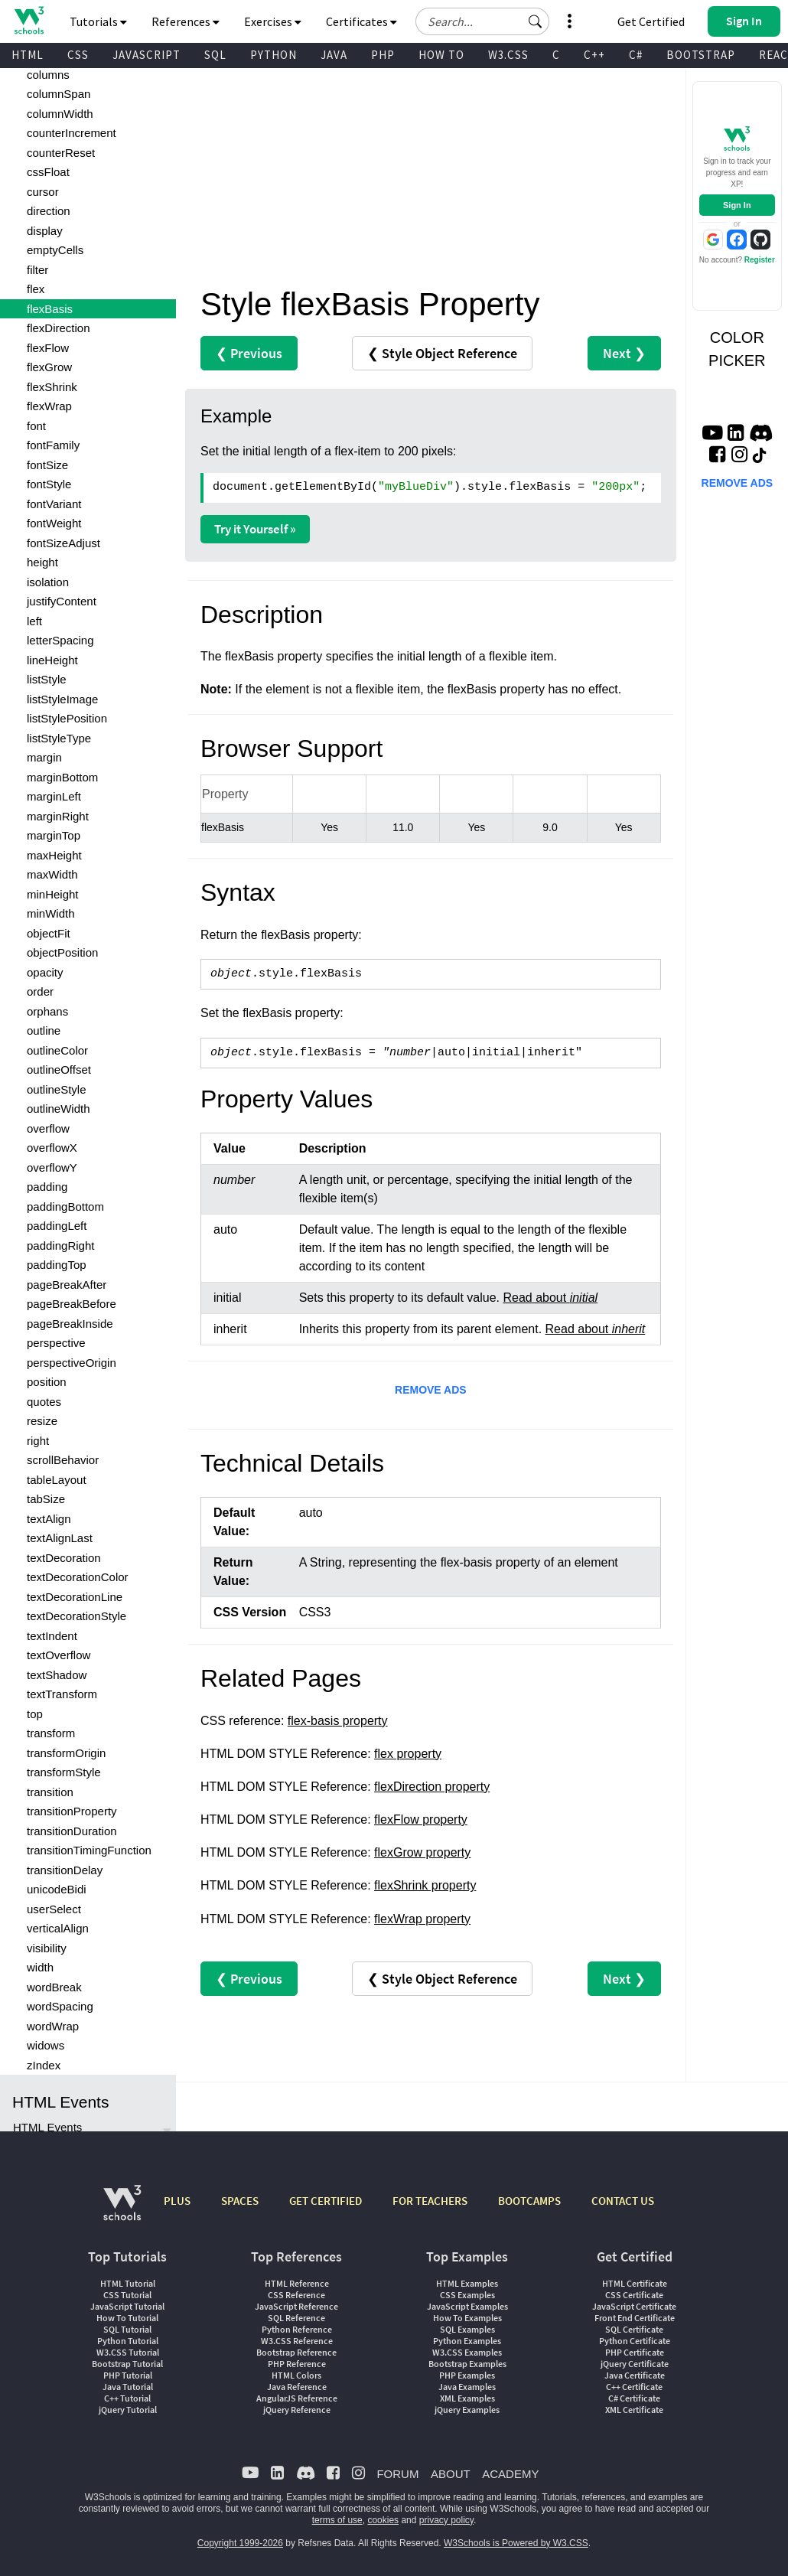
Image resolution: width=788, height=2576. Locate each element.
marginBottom (62, 777)
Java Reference (297, 2386)
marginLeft (54, 796)
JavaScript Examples (467, 2306)
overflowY (52, 1167)
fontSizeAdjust (63, 542)
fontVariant (54, 503)
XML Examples (467, 2398)
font (36, 425)
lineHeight (52, 660)
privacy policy (446, 2520)
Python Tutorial (127, 2340)
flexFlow (48, 347)
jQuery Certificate (635, 2363)
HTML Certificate (634, 2283)
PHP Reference (297, 2363)
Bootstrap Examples (467, 2363)
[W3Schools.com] (122, 2210)
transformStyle (64, 1772)
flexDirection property (432, 1786)
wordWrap (53, 2026)
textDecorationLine (74, 1596)
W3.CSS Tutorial (127, 2352)
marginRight (58, 816)
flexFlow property (420, 1819)
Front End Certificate (634, 2317)
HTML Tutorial (127, 2283)
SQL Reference (296, 2317)
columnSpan (58, 93)
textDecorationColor (78, 1576)
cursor (43, 191)
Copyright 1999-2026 (240, 2543)
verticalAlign (58, 1928)
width (40, 1967)
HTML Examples (467, 2283)
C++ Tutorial (127, 2398)
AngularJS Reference (296, 2398)
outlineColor (57, 1050)
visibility (47, 1948)
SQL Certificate (634, 2329)
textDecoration (64, 1557)
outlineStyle (56, 1089)
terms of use (337, 2520)
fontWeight (54, 523)
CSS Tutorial (127, 2294)
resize (42, 1420)
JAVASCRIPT (146, 54)
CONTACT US (622, 2200)
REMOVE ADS (431, 1390)
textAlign (49, 1518)
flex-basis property (338, 1720)
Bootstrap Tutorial (127, 2363)
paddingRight (60, 1245)
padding (47, 1186)
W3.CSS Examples (467, 2352)
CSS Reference (296, 2294)
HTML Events (47, 2127)
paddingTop (56, 1264)
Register (759, 260)
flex (35, 288)
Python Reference (297, 2329)
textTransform (62, 1693)
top (35, 1713)
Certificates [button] (361, 21)
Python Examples (467, 2340)
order (40, 991)
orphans (47, 1011)
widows (45, 2045)
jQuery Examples (467, 2409)
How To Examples (467, 2317)
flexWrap (49, 405)
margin (44, 757)
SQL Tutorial (127, 2329)
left (34, 621)
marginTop (53, 835)
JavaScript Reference (296, 2306)
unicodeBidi (56, 1889)
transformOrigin (66, 1752)
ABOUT (451, 2473)
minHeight (53, 894)
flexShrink (52, 386)
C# (636, 54)
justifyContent (61, 601)
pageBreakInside (70, 1323)
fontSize (47, 464)
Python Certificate (634, 2340)
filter (37, 269)
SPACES (240, 2200)
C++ (594, 54)
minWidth (51, 913)
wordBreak (54, 1987)
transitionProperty (72, 1811)
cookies (383, 2520)
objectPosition (62, 952)
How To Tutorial (127, 2317)
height (42, 562)
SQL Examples (467, 2329)
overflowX (52, 1147)
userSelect (54, 1909)
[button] (536, 21)
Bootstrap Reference (296, 2352)
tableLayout (56, 1479)
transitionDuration (72, 1830)
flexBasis (50, 308)
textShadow (56, 1674)
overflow (48, 1128)
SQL (215, 54)
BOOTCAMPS (529, 2200)
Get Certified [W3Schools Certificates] (651, 21)
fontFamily (53, 445)
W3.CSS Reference (297, 2340)
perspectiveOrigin (71, 1362)
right (38, 1440)
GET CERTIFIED (325, 2200)
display (45, 230)
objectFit (48, 933)
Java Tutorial (128, 2386)
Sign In (737, 205)
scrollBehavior (63, 1459)
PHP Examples (467, 2375)
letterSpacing (60, 640)
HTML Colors (296, 2375)
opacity (45, 972)
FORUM (397, 2473)
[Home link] (28, 20)
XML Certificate (634, 2409)
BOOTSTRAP (700, 54)
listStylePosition (67, 718)
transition (50, 1791)
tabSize (46, 1498)
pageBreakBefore (71, 1303)
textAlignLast (60, 1537)
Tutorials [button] (98, 21)
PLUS (177, 2200)
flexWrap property (422, 1918)
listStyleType (59, 738)
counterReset (61, 152)
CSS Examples (467, 2294)
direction (48, 210)
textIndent (52, 1635)
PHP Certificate (634, 2352)
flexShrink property (425, 1885)
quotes (44, 1401)
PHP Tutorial (127, 2375)
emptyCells (55, 249)
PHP (383, 54)
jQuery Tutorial (128, 2409)
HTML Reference (297, 2283)
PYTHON (273, 54)
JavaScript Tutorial (127, 2306)
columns (48, 74)
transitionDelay (65, 1870)
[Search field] (482, 21)
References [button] (185, 21)
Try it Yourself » (255, 528)
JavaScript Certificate (634, 2306)
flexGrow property (422, 1852)
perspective (56, 1342)
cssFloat (48, 171)
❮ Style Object (442, 353)
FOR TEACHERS (429, 2200)
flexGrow (49, 366)
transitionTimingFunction (89, 1850)
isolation (48, 582)
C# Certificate (634, 2398)
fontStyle (49, 484)
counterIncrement (71, 132)
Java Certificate (634, 2375)
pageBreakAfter (66, 1284)
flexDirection (58, 327)
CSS (78, 54)
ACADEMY (510, 2473)
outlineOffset (59, 1069)
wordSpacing (60, 2006)
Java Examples (467, 2386)
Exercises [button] (272, 21)
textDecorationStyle (76, 1615)
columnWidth (60, 113)
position (47, 1381)
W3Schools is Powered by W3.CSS (516, 2543)
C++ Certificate (634, 2386)
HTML (27, 54)
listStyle (47, 679)
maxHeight (54, 855)
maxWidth (52, 874)
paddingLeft (56, 1225)
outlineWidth (58, 1108)
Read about (550, 1297)
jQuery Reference (297, 2409)
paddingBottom (65, 1206)
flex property (407, 1753)
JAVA (334, 54)
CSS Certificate (634, 2294)
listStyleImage (62, 699)
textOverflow (58, 1654)
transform (51, 1733)
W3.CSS (508, 54)
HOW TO (441, 54)
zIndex (43, 2065)
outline (43, 1030)
